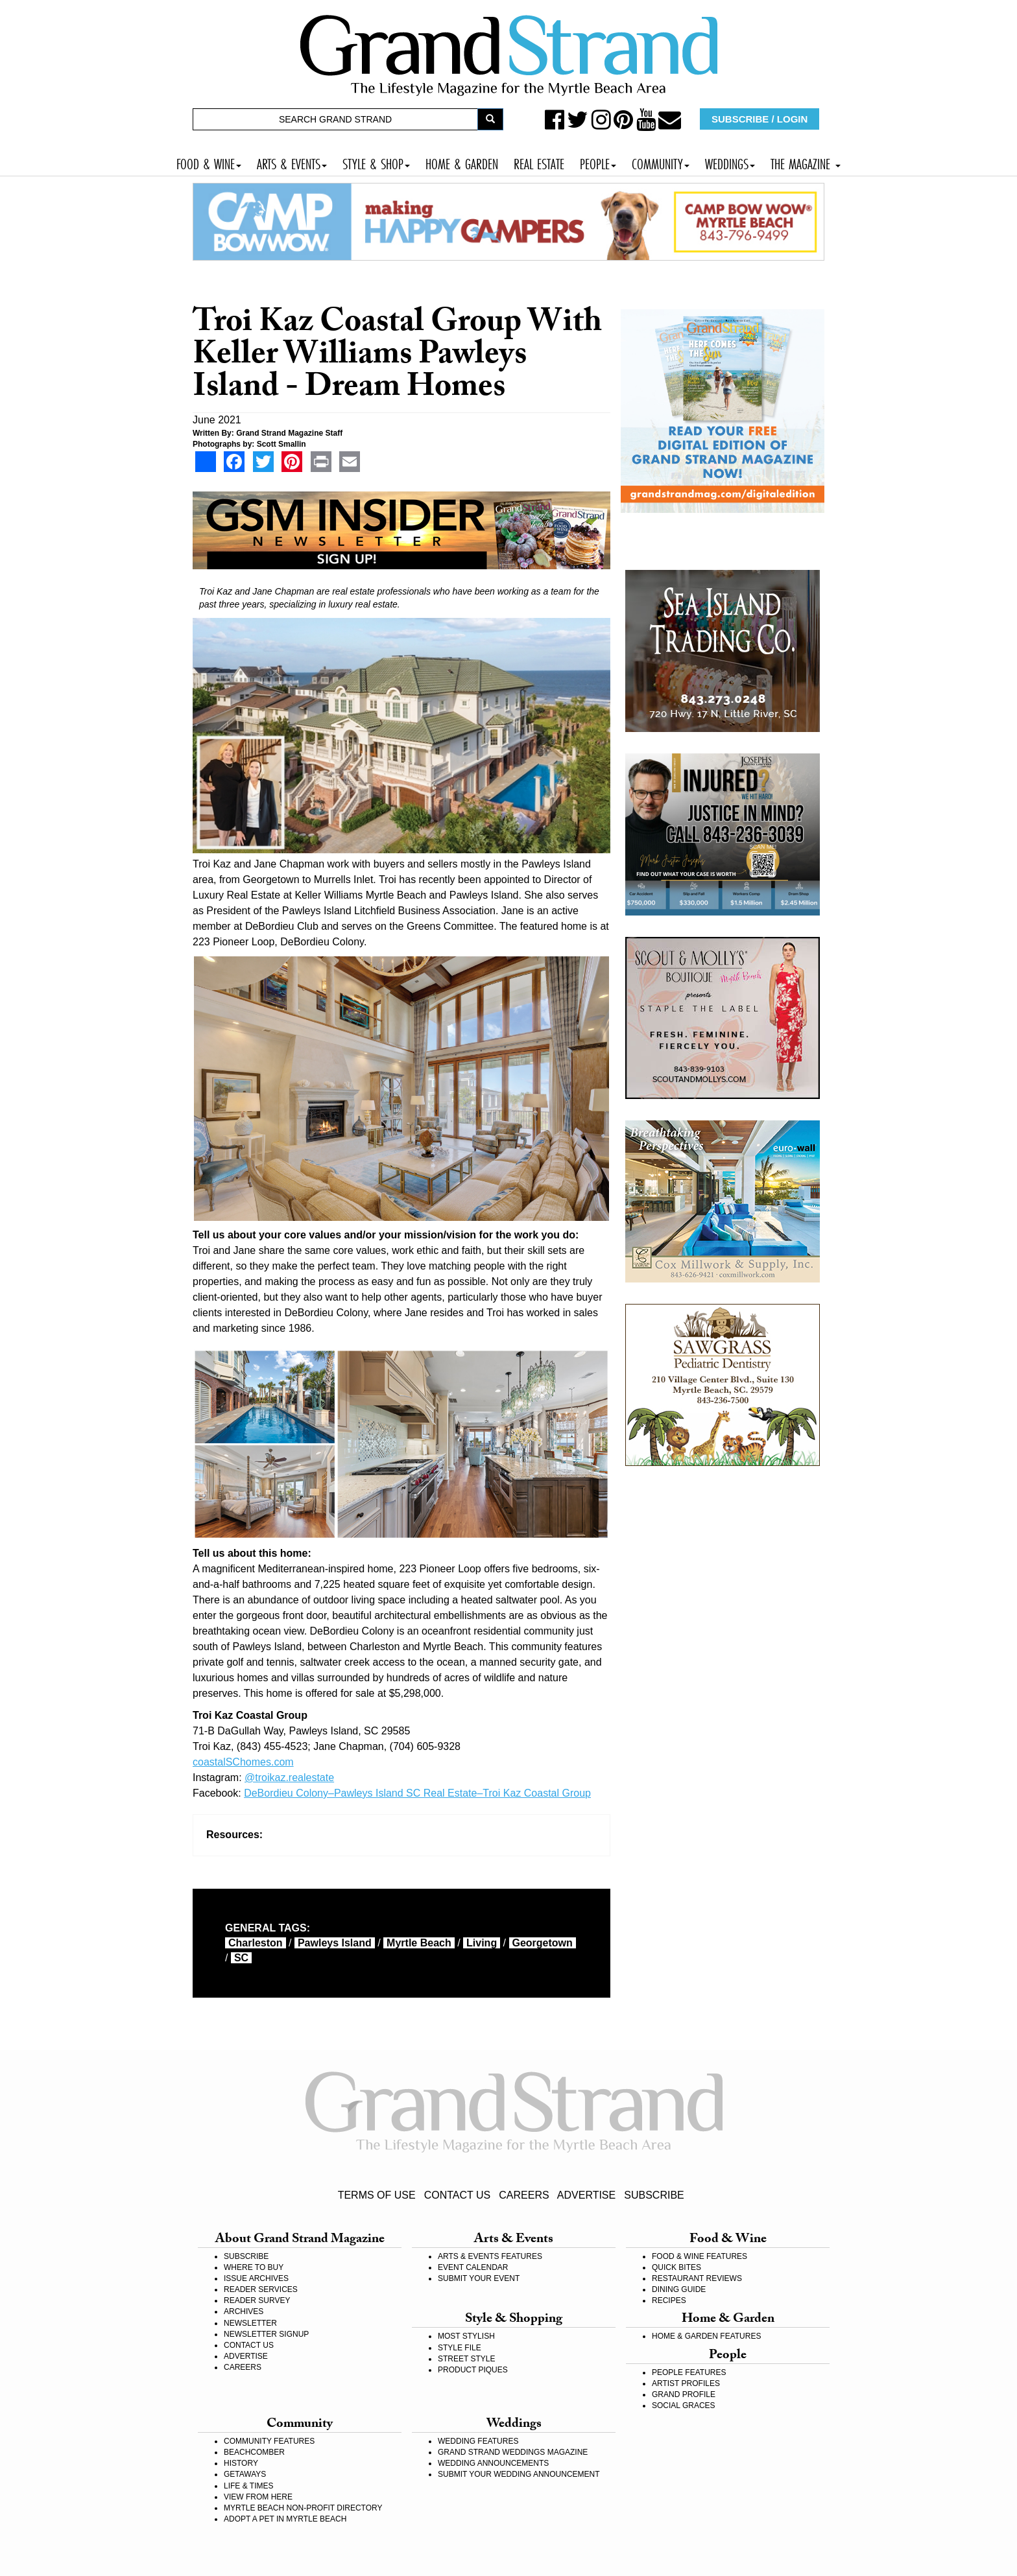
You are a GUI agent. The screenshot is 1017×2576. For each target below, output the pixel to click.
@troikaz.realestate (289, 1777)
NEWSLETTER (250, 2323)
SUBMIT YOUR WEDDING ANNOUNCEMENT (519, 2474)
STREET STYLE (466, 2358)
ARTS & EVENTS (292, 162)
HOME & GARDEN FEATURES (706, 2336)
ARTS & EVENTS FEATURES (490, 2256)
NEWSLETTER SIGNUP (266, 2334)
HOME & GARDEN (461, 162)
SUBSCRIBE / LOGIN (760, 118)
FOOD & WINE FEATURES (699, 2256)
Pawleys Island (335, 1942)
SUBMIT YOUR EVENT (479, 2278)
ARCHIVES (243, 2311)
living (481, 1942)
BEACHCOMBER (254, 2452)
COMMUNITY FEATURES (269, 2441)
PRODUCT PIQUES (473, 2369)
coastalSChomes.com (243, 1761)
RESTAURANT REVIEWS (697, 2278)
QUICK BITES (676, 2267)
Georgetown (542, 1942)
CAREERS (524, 2195)
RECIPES (669, 2300)
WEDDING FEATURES (478, 2441)
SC (241, 1957)
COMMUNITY (660, 162)
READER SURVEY (257, 2300)
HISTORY (241, 2463)
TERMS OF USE (377, 2195)
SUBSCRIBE (654, 2195)
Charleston (255, 1942)
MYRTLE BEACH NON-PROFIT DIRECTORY (303, 2507)
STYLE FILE (459, 2347)
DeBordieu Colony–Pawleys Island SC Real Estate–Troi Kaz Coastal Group (417, 1793)
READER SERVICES (261, 2289)
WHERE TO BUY (253, 2267)
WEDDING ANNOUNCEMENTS (493, 2463)
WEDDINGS (730, 162)
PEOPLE (598, 162)
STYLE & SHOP (376, 162)
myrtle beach (419, 1942)
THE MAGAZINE (806, 162)
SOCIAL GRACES (683, 2405)
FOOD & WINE (208, 162)
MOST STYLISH (466, 2336)
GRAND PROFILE (683, 2394)
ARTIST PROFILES (686, 2383)
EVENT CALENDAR (473, 2267)
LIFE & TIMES (248, 2485)
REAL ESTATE (539, 162)
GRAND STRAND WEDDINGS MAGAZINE (513, 2452)
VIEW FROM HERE (258, 2496)
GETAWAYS (245, 2474)
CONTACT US (457, 2195)
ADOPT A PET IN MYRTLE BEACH (285, 2518)
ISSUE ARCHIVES (256, 2278)
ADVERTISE (586, 2195)
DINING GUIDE (679, 2289)
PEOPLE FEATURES (689, 2372)
